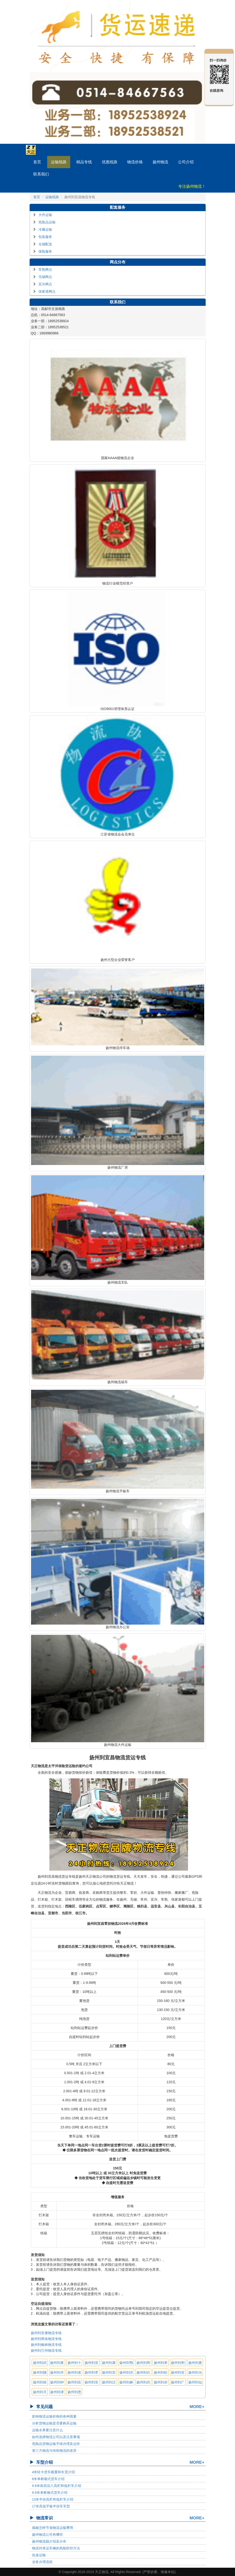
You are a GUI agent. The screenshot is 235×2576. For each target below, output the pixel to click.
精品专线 (84, 162)
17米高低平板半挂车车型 (51, 2506)
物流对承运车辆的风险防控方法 (56, 2548)
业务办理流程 (42, 2562)
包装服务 (45, 237)
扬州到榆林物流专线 (46, 2345)
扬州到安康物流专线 (46, 2333)
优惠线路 (109, 162)
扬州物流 (160, 162)
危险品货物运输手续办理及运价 (56, 2444)
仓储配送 (45, 244)
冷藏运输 (45, 229)
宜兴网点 (45, 284)
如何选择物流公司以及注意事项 (56, 2437)
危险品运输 (47, 222)
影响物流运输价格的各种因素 (54, 2416)
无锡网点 (45, 277)
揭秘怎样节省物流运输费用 (52, 2528)
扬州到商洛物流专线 (46, 2339)
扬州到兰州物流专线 (46, 2350)
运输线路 (59, 162)
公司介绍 (186, 162)
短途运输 (39, 2555)
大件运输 (45, 215)
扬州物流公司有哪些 (47, 2534)
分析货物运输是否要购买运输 (54, 2423)
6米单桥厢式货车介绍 (48, 2479)
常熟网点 (45, 269)
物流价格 (135, 162)
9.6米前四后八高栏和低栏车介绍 (56, 2486)
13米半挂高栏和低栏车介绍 (53, 2499)
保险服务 (45, 251)
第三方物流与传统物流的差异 (54, 2450)
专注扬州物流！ (192, 186)
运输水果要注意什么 (47, 2430)
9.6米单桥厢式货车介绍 (49, 2492)
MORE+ (197, 2406)
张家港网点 (47, 291)
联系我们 (41, 174)
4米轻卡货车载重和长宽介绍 (53, 2472)
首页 (37, 162)
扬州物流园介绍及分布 (49, 2541)
